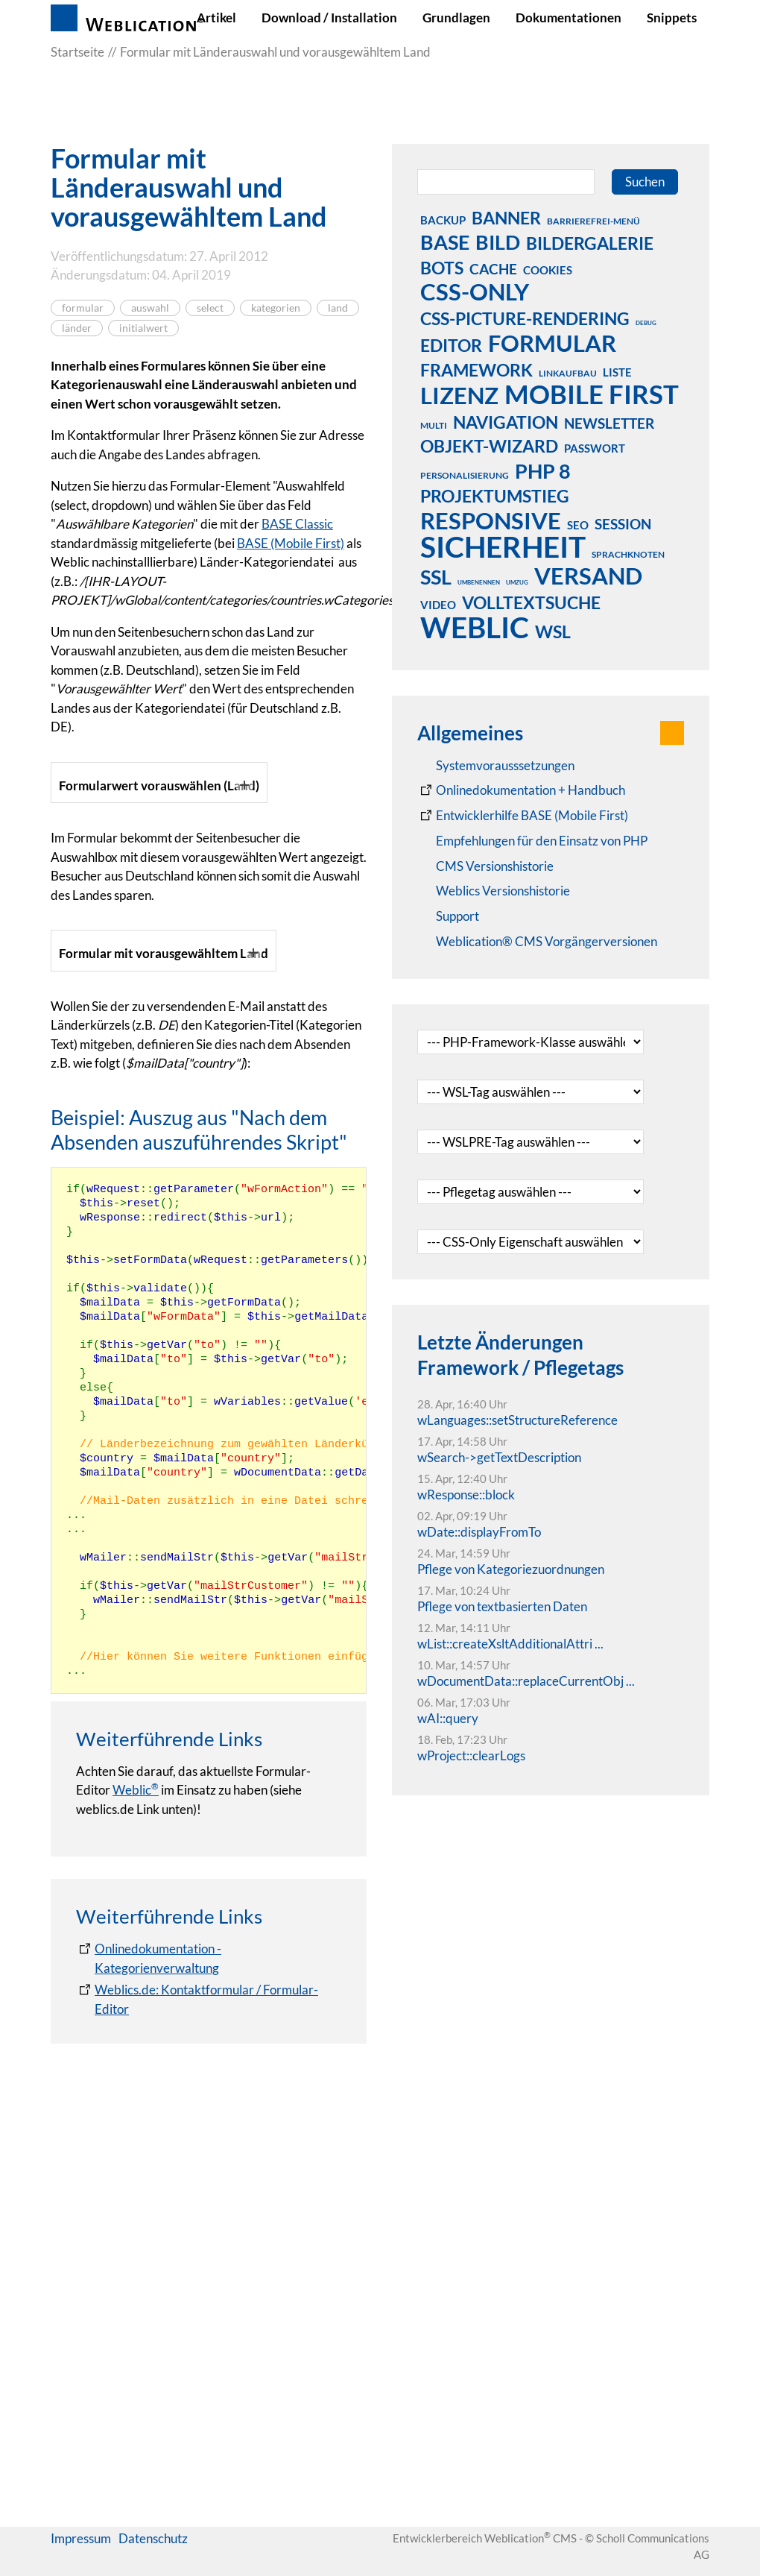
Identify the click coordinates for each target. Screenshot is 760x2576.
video (438, 604)
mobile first (591, 393)
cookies (547, 270)
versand (588, 575)
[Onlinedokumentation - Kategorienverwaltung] (208, 2362)
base (444, 241)
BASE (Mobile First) (290, 543)
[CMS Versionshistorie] (485, 866)
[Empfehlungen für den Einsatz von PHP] (532, 841)
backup (443, 220)
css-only (474, 291)
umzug (517, 582)
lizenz (459, 395)
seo (578, 525)
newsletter (609, 423)
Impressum (81, 2548)
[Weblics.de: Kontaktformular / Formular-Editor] (208, 2403)
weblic (474, 627)
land (338, 308)
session (623, 523)
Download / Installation (329, 17)
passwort (594, 448)
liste (617, 372)
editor (451, 345)
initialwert (143, 328)
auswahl (150, 308)
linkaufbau (568, 373)
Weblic (136, 2194)
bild (497, 241)
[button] (672, 733)
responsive (490, 520)
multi (433, 425)
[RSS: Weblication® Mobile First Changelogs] (493, 891)
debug (646, 323)
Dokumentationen (568, 17)
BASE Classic (297, 524)
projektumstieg (494, 495)
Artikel (216, 17)
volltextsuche (531, 602)
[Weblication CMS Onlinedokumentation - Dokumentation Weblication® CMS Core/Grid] (521, 790)
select (210, 308)
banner (506, 217)
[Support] (448, 916)
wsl (553, 631)
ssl (436, 576)
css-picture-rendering (525, 318)
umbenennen (478, 582)
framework (476, 369)
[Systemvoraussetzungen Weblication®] (495, 765)
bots (441, 267)
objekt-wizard (489, 445)
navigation (505, 422)
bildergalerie (589, 243)
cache (493, 268)
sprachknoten (628, 554)
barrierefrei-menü (593, 221)
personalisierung (464, 475)
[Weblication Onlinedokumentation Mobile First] (522, 815)
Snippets (672, 17)
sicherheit (503, 546)
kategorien (275, 308)
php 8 (543, 470)
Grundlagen (456, 17)
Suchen (645, 181)
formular (83, 308)
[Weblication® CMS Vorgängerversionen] (537, 941)
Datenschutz (153, 2548)
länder (77, 328)
